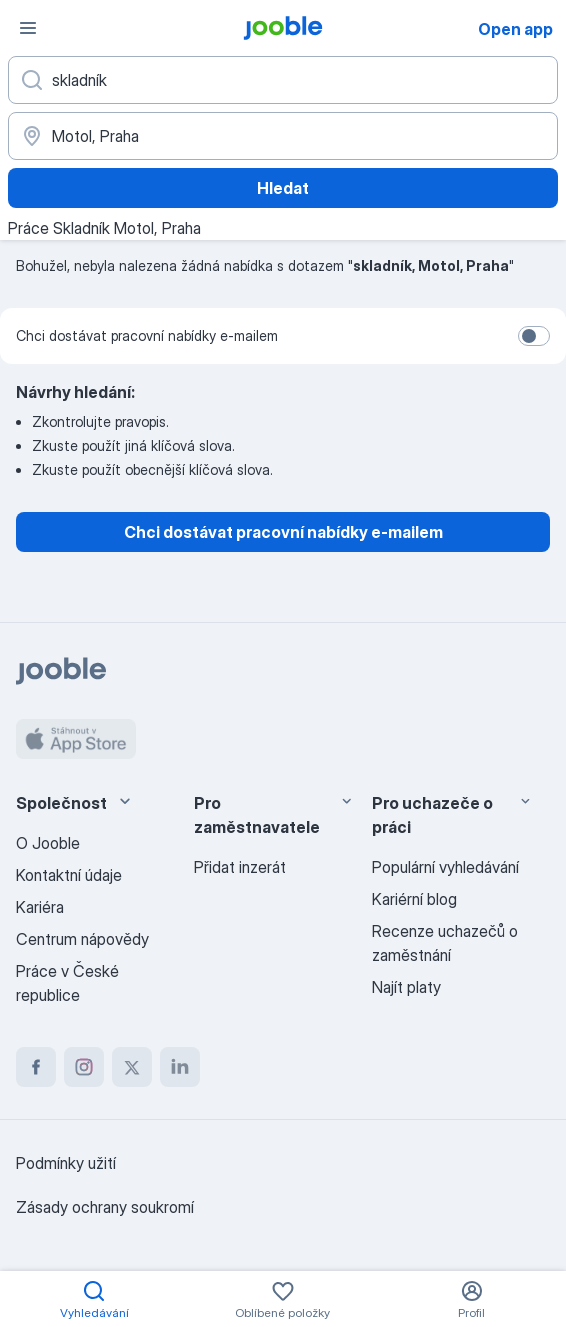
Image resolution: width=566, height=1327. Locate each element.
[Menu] (28, 28)
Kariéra (40, 907)
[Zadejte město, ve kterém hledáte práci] (283, 136)
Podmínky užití (66, 1163)
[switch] (534, 336)
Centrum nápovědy (82, 939)
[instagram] (84, 1067)
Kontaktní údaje (69, 875)
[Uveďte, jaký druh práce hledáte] (283, 80)
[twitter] (132, 1067)
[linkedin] (180, 1067)
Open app (515, 29)
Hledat (283, 188)
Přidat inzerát (240, 867)
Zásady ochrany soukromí (105, 1207)
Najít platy (406, 987)
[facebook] (36, 1067)
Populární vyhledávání (445, 867)
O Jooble (48, 843)
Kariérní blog (414, 899)
